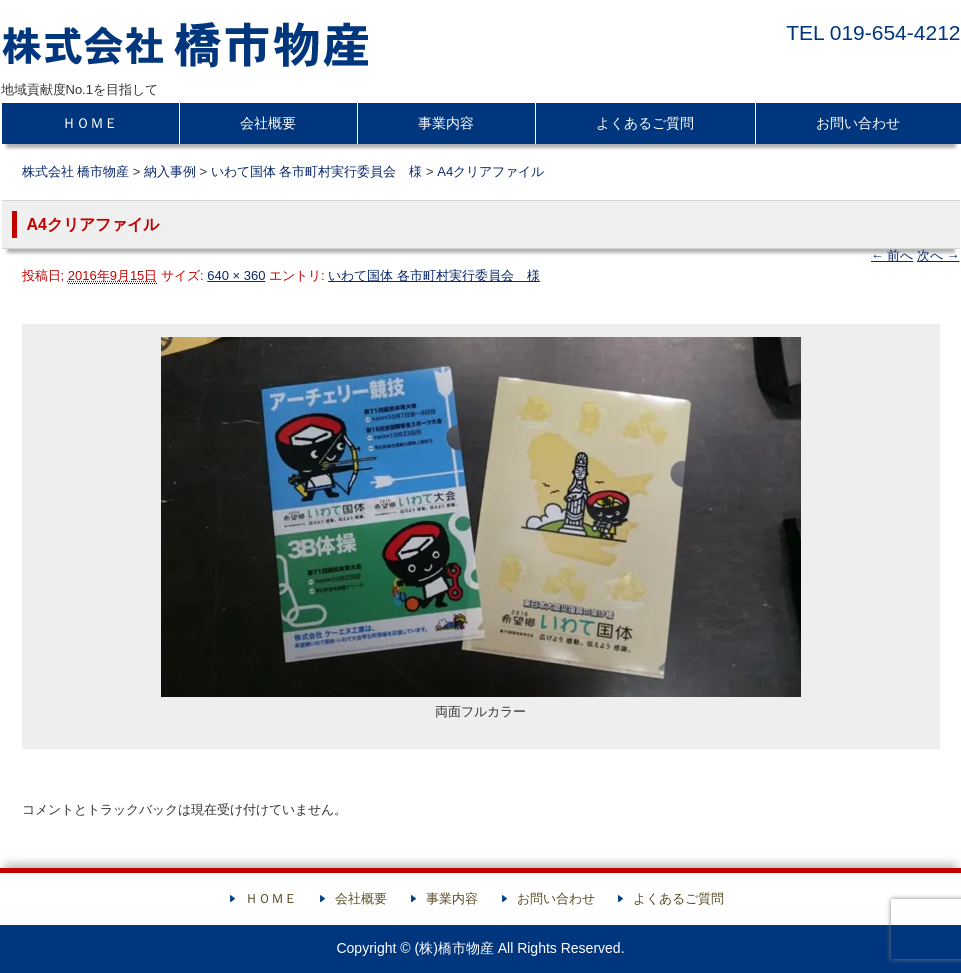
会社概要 (268, 123)
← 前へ (892, 255)
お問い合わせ (858, 123)
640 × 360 (236, 275)
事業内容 (446, 123)
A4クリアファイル (490, 171)
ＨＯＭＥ (90, 123)
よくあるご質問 (645, 123)
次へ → (938, 255)
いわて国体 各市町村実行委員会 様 (434, 275)
